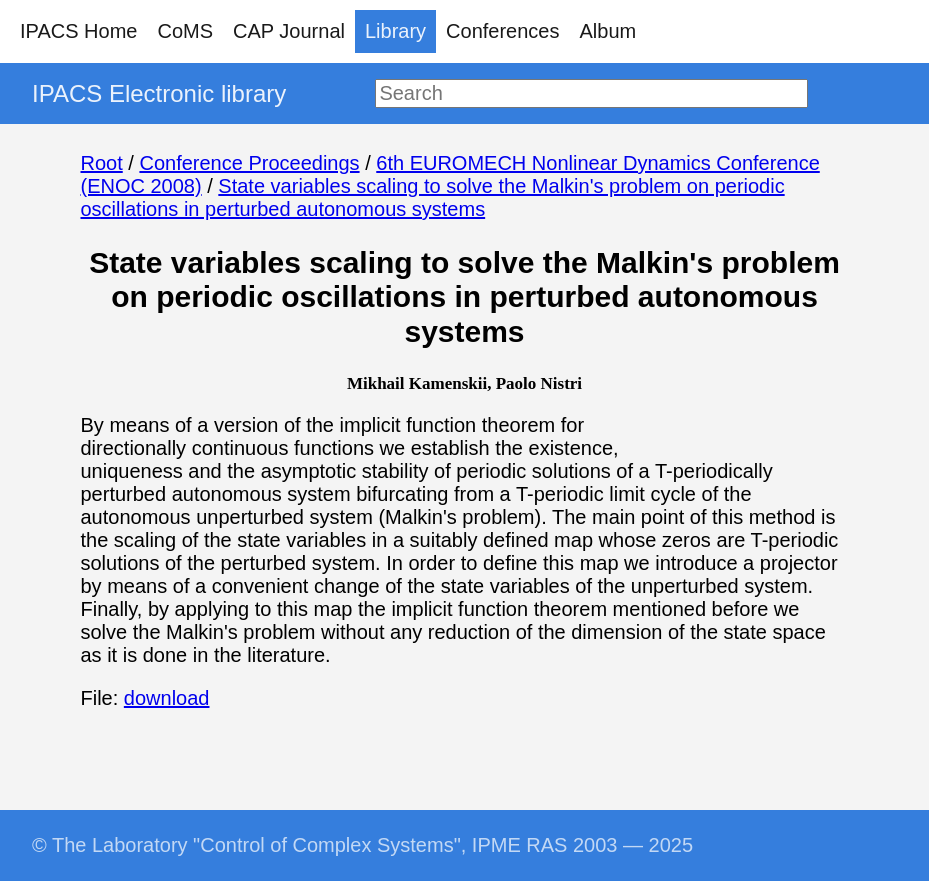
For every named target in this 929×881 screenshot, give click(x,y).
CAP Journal (289, 31)
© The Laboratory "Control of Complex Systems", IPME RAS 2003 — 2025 (362, 845)
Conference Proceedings (249, 163)
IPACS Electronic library (159, 93)
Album (608, 31)
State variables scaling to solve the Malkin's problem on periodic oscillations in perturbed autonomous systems (433, 197)
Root (102, 163)
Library (395, 31)
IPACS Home (78, 31)
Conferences (502, 31)
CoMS (185, 31)
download (167, 698)
